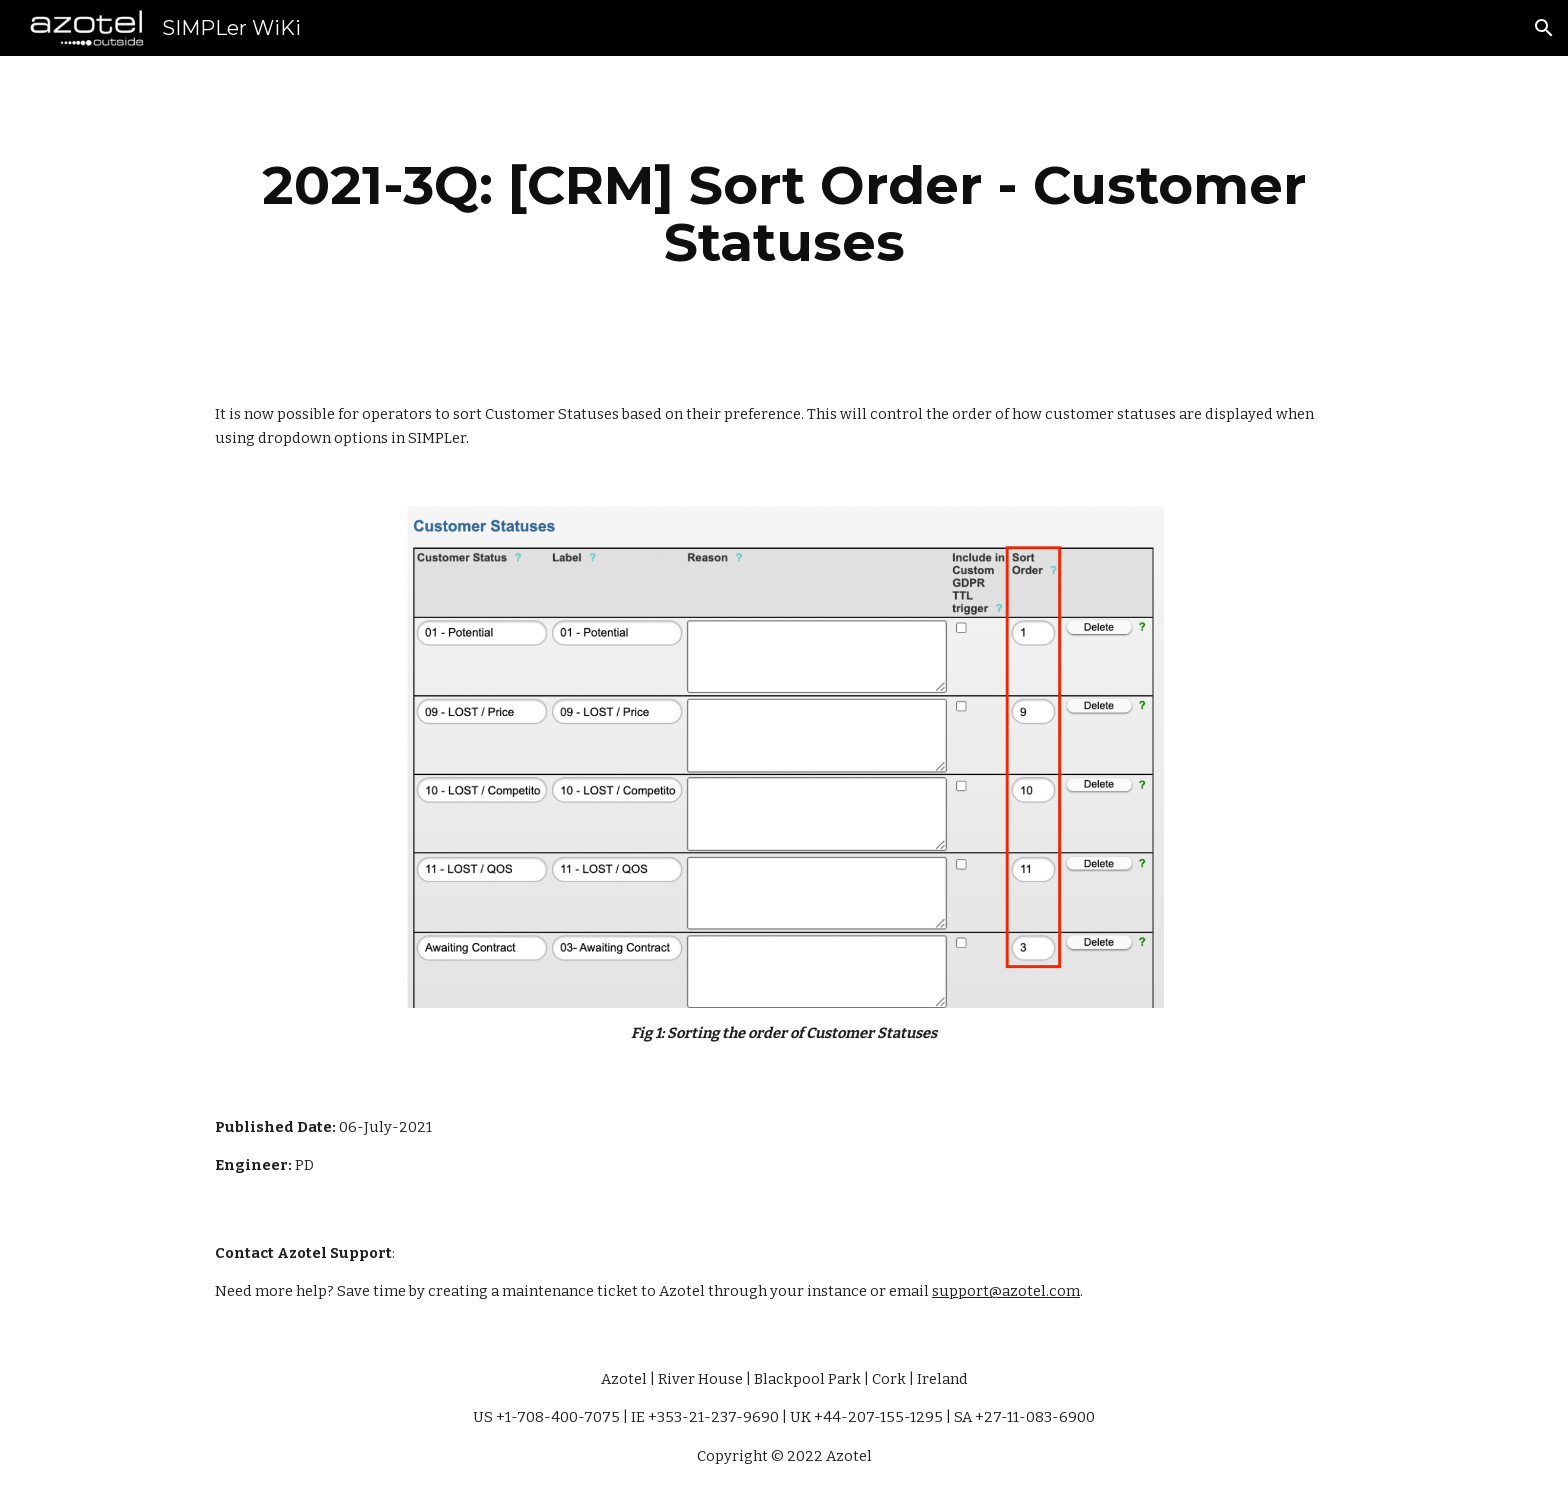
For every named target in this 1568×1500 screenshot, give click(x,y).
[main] (784, 213)
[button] (1544, 28)
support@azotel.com (1006, 1291)
